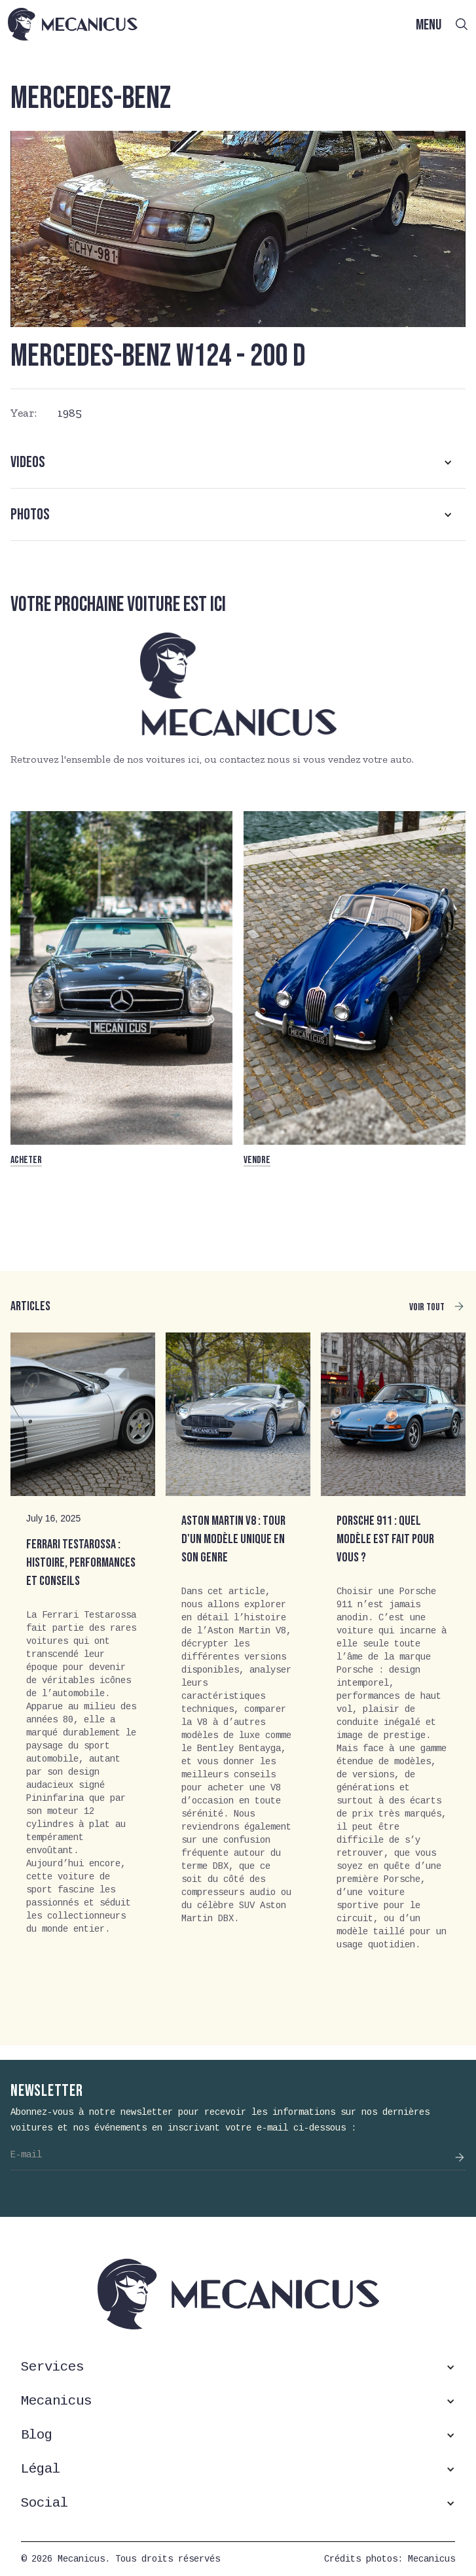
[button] (238, 462)
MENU (428, 25)
